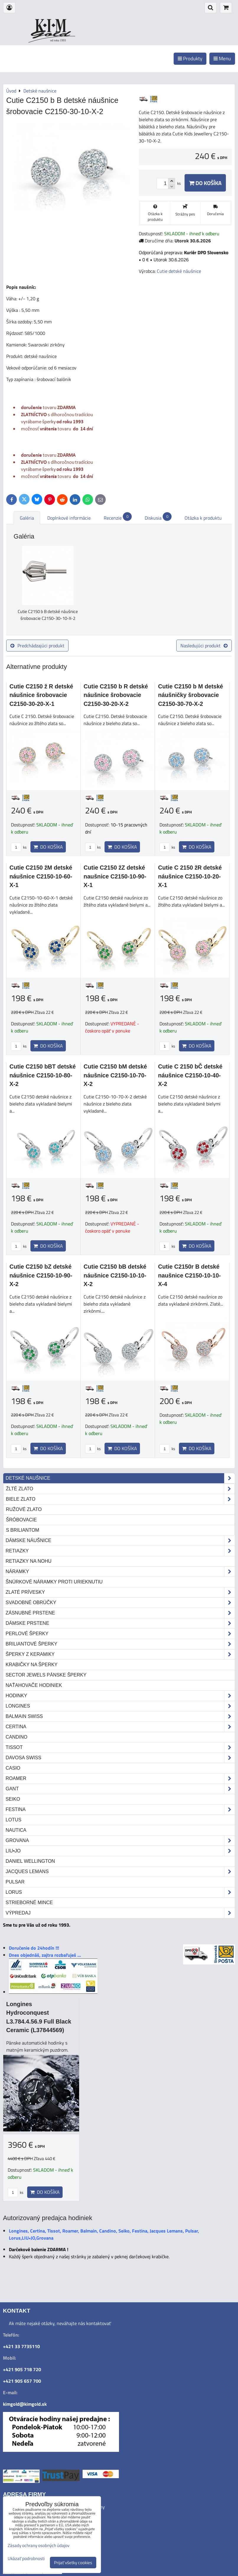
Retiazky (120, 1551)
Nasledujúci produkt (204, 645)
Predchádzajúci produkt (37, 645)
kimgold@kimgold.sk (25, 2404)
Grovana (120, 1841)
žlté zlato (120, 1489)
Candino (16, 1737)
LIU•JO (120, 1851)
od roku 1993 (58, 40)
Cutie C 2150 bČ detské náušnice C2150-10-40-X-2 (190, 1075)
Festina (120, 1810)
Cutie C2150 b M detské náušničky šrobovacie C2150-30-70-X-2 (190, 695)
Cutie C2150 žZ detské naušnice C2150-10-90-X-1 (115, 876)
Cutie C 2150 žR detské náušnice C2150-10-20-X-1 (190, 876)
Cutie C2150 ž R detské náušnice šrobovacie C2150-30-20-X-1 (41, 695)
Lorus (120, 1892)
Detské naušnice (120, 1478)
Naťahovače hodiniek (34, 1685)
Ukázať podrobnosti (26, 2558)
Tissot (120, 1747)
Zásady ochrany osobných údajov (38, 2545)
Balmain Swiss (120, 1716)
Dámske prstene (120, 1623)
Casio (13, 1768)
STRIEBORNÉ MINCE (29, 1902)
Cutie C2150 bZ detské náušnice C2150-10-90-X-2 (40, 1275)
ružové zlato (24, 1509)
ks (19, 847)
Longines (120, 1706)
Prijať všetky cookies (73, 2562)
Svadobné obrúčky (120, 1603)
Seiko (13, 1799)
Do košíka (205, 183)
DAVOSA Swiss (120, 1758)
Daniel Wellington (30, 1861)
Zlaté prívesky (120, 1592)
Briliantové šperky (120, 1644)
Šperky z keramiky (120, 1654)
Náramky (120, 1572)
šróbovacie (21, 1519)
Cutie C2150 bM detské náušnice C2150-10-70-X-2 (115, 1075)
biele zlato (120, 1499)
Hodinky (120, 1696)
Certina (120, 1727)
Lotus (13, 1819)
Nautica (16, 1830)
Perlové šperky (120, 1634)
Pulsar (15, 1881)
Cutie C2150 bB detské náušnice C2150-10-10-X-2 (115, 1275)
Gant (120, 1789)
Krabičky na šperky (32, 1664)
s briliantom (22, 1530)
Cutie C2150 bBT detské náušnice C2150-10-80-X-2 (42, 1075)
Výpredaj (120, 1913)
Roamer (120, 1778)
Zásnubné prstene (120, 1613)
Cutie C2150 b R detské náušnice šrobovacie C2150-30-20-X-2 (116, 695)
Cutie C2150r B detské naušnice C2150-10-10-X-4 (189, 1275)
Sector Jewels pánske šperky (46, 1674)
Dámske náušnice (120, 1541)
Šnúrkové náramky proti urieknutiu (54, 1581)
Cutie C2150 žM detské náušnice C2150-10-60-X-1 (40, 876)
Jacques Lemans (120, 1872)
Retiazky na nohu (28, 1561)
